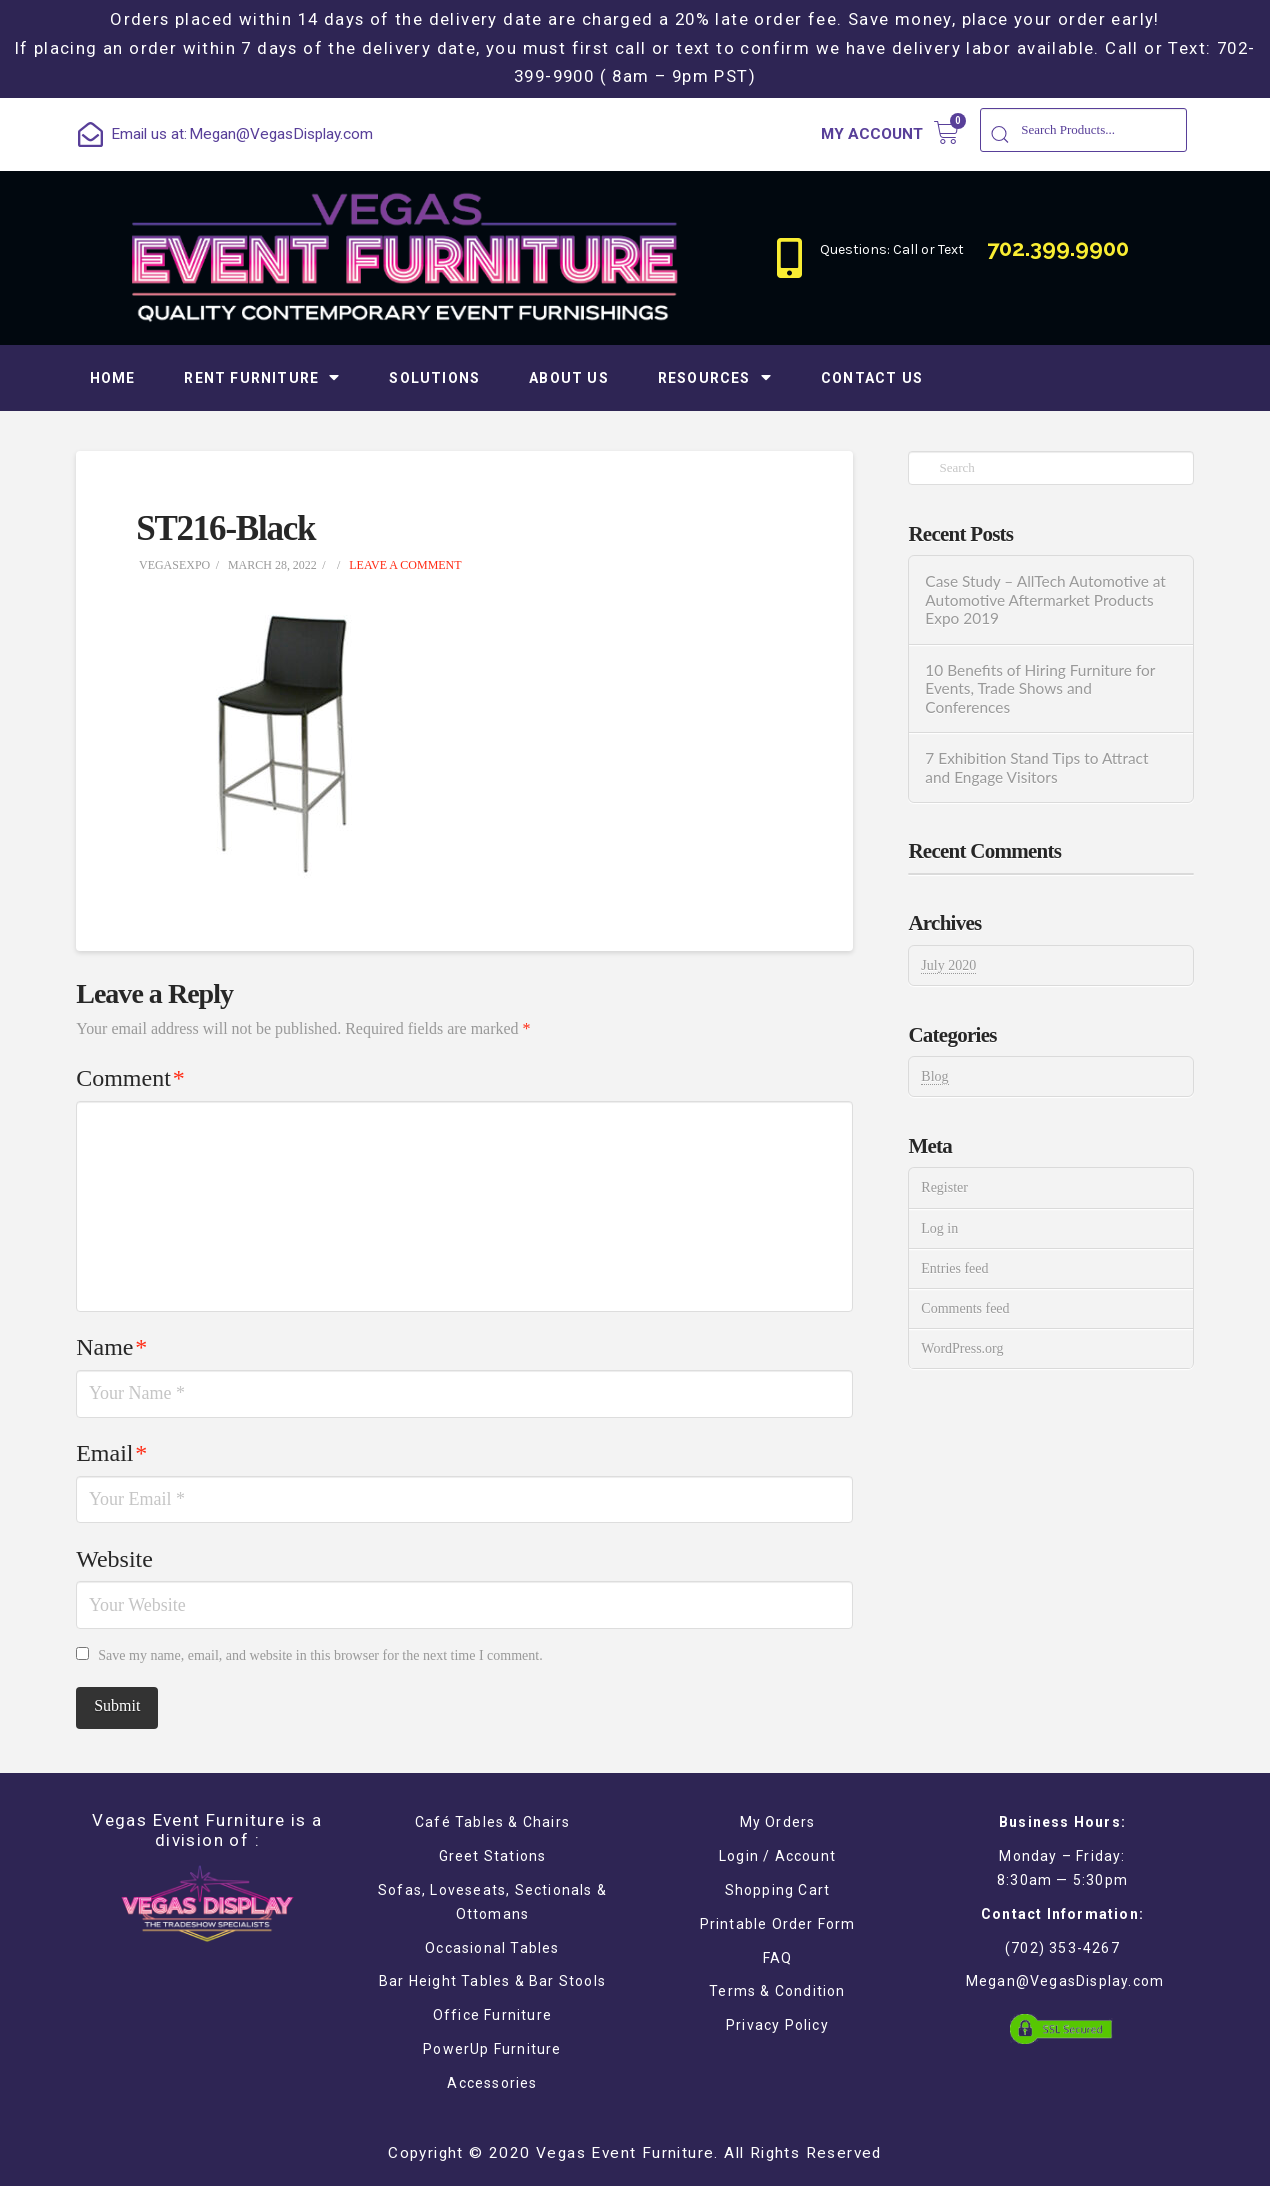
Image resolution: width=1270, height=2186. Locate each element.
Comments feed (965, 1308)
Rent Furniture (262, 377)
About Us (569, 378)
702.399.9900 (1058, 248)
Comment (130, 1078)
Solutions (434, 378)
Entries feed (954, 1268)
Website (114, 1559)
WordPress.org (962, 1348)
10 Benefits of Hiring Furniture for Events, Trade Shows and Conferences (1040, 688)
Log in (939, 1228)
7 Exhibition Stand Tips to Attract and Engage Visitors (1036, 767)
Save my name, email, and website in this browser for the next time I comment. (320, 1655)
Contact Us (872, 378)
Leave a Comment (403, 565)
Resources (715, 377)
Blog (934, 1076)
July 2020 (948, 965)
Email (111, 1453)
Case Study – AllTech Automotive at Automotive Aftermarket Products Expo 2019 (1045, 599)
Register (944, 1187)
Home (113, 378)
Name (111, 1347)
